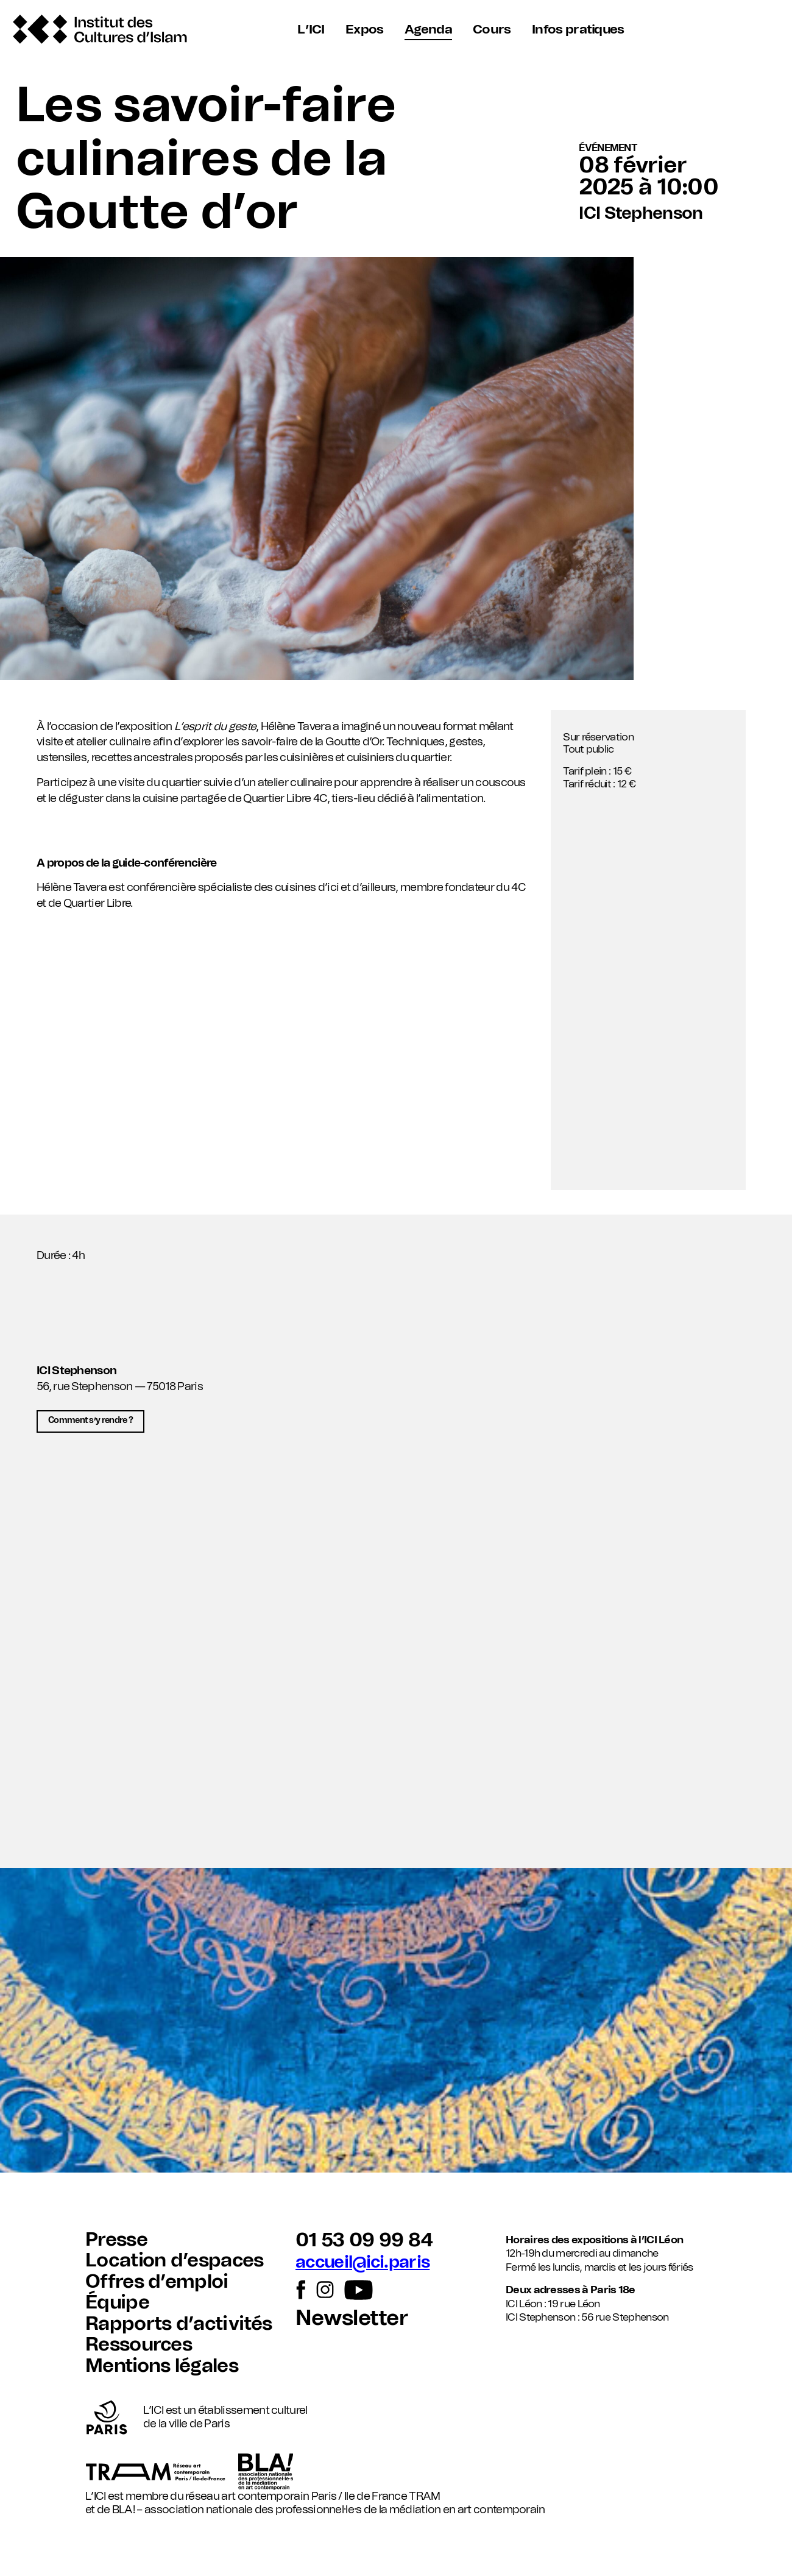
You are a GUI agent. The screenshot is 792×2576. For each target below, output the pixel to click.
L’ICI (313, 29)
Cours (491, 29)
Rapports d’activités (178, 2324)
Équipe (117, 2302)
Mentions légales (161, 2366)
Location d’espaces (174, 2260)
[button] (396, 1667)
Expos (365, 29)
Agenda (428, 29)
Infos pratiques (576, 29)
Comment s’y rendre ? (90, 1420)
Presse (116, 2239)
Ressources (138, 2344)
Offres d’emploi (156, 2282)
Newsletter (351, 2318)
